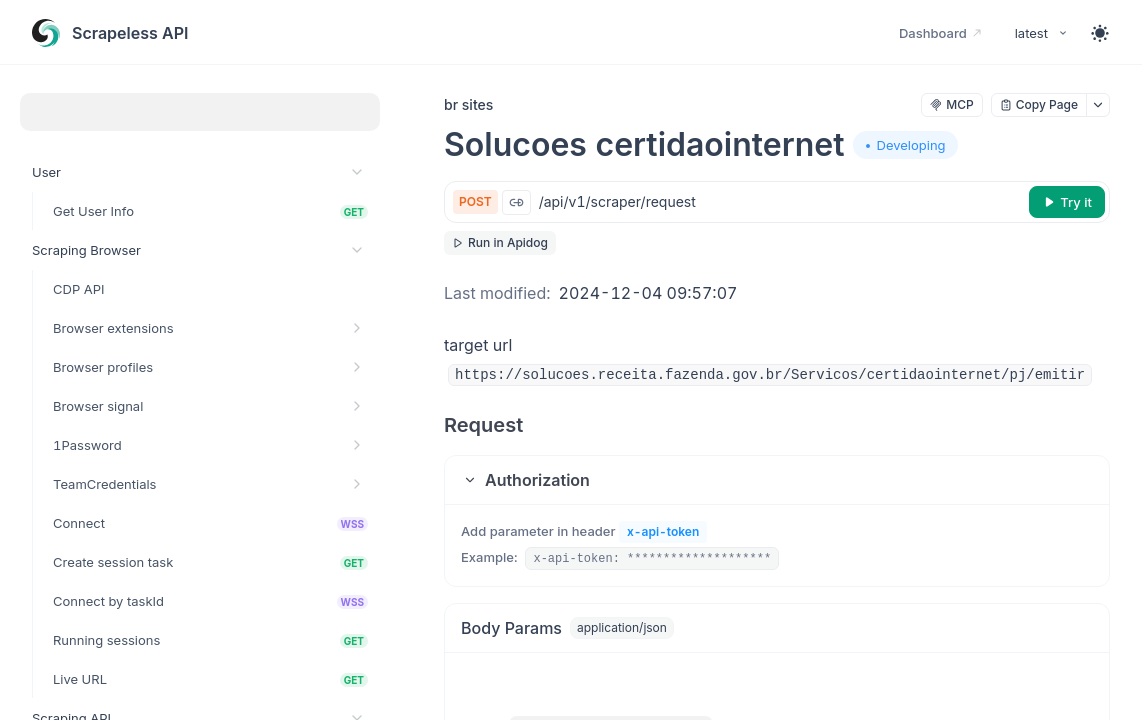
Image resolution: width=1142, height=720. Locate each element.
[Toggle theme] (1100, 33)
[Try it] (1067, 202)
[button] (777, 480)
